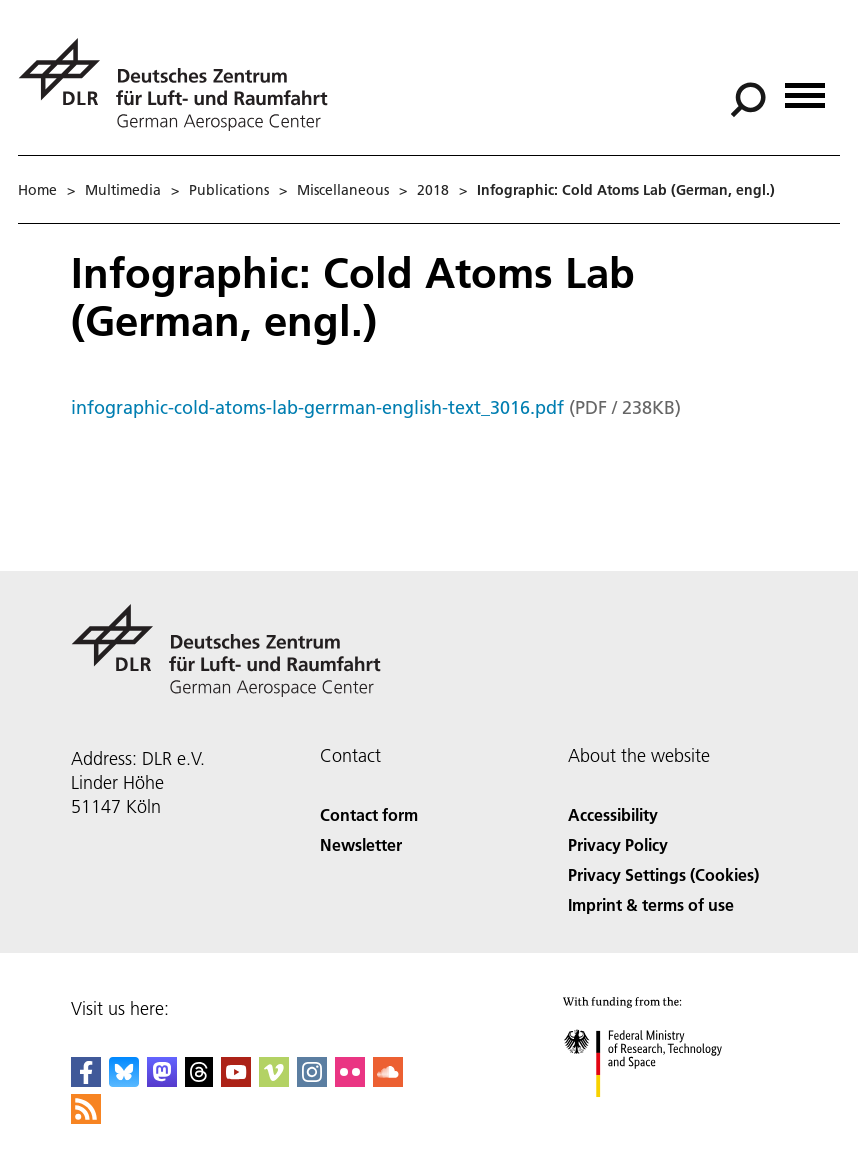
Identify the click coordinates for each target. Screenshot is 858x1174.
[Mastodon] (162, 1080)
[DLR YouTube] (236, 1080)
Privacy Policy (618, 844)
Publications (229, 190)
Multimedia (123, 190)
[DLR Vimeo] (274, 1080)
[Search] (748, 100)
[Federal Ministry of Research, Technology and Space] (660, 1114)
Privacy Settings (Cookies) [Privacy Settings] (663, 874)
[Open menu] (805, 88)
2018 (433, 190)
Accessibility (613, 814)
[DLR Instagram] (312, 1080)
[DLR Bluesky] (124, 1080)
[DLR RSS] (86, 1117)
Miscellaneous (343, 190)
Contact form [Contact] (369, 814)
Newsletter (361, 844)
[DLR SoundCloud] (388, 1080)
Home (37, 190)
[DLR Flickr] (350, 1080)
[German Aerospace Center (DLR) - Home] (181, 84)
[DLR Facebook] (86, 1080)
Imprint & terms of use (651, 904)
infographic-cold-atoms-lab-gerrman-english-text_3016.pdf (317, 407)
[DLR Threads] (199, 1080)
